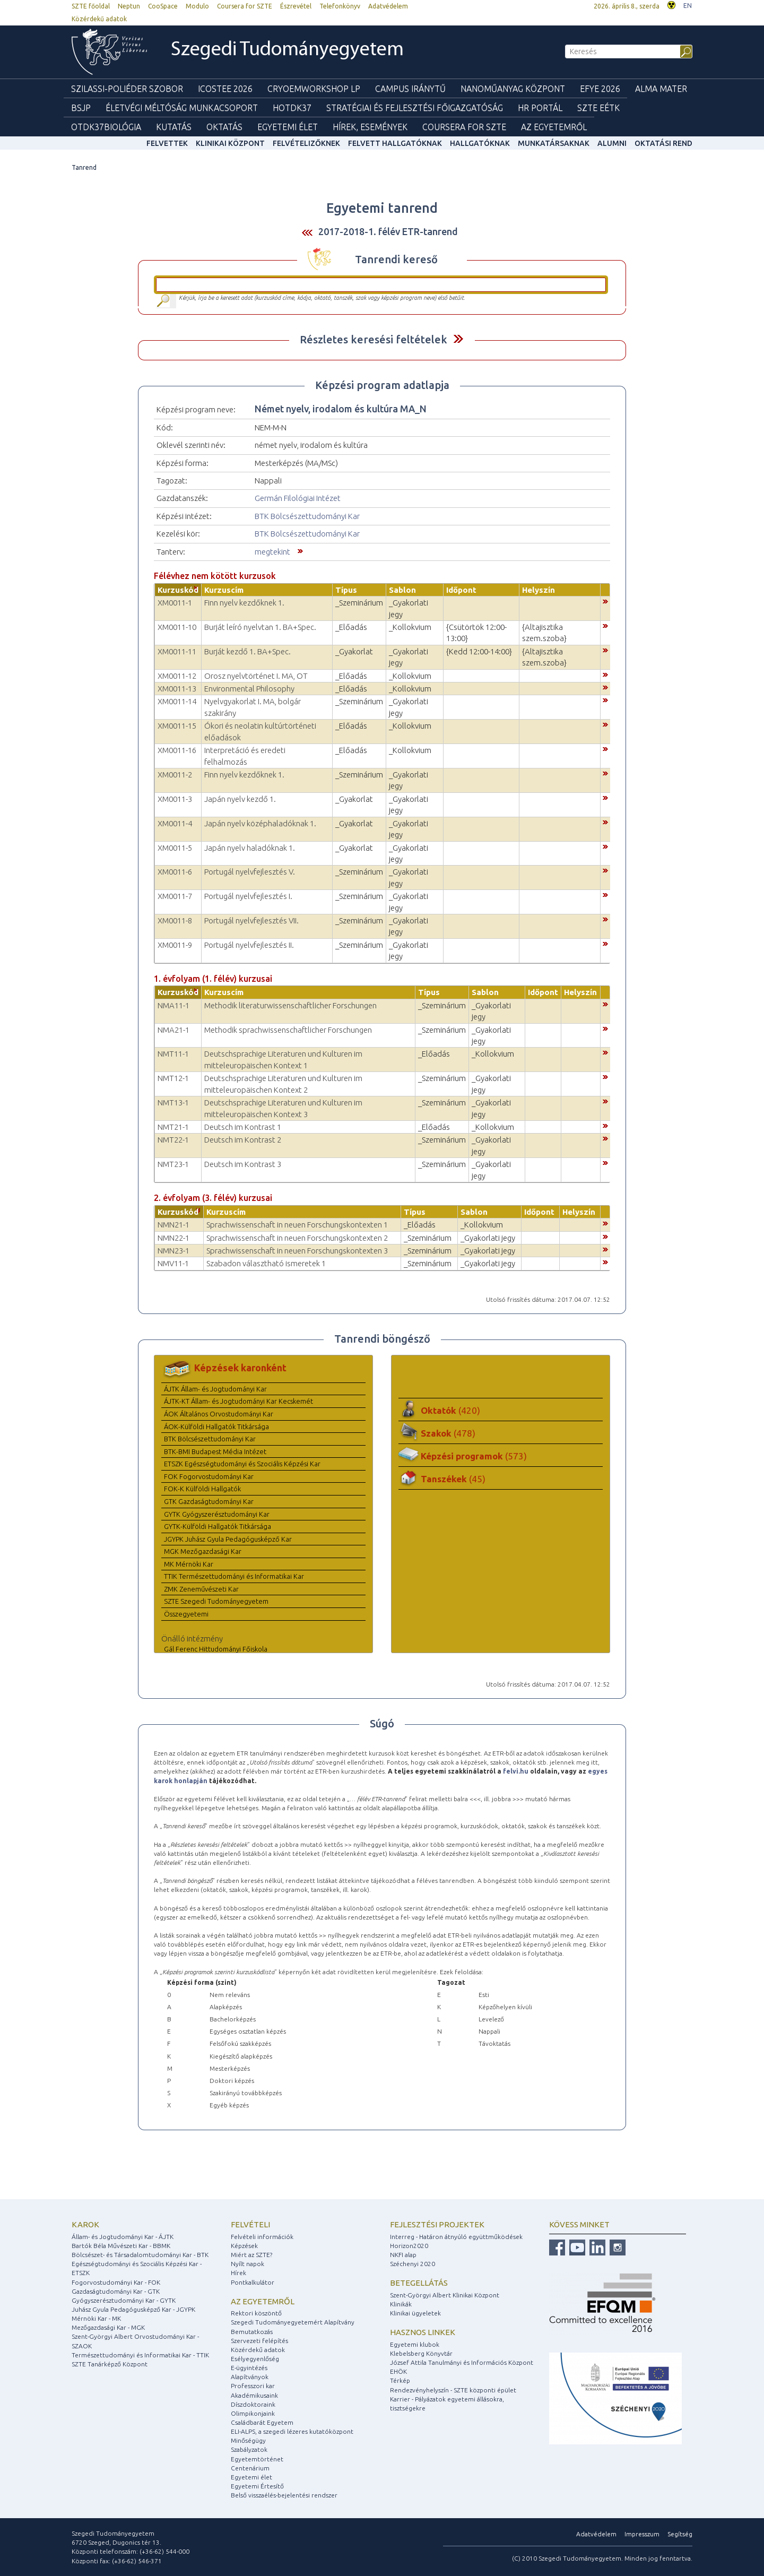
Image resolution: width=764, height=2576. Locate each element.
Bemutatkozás (252, 2331)
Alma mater (661, 88)
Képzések (244, 2245)
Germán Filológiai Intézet (298, 498)
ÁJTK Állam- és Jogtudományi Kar (215, 1389)
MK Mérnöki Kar (188, 1564)
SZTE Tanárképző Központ (109, 2364)
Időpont (461, 589)
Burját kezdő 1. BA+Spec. (247, 651)
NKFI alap (403, 2254)
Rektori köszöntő (256, 2313)
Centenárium (250, 2468)
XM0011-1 (175, 602)
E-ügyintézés (249, 2367)
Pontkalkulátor (252, 2282)
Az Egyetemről (554, 127)
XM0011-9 (175, 944)
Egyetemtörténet (257, 2459)
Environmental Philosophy (249, 688)
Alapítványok (249, 2376)
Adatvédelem (388, 6)
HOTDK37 (292, 108)
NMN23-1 (173, 1250)
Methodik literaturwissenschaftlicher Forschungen (290, 1005)
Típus (346, 589)
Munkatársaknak (553, 143)
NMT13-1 (173, 1102)
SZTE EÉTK (598, 108)
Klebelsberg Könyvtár (421, 2353)
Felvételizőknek (306, 143)
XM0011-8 (175, 920)
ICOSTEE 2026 (225, 88)
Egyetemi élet (287, 127)
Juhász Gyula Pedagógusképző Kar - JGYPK (133, 2309)
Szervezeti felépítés (259, 2340)
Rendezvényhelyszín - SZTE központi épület (453, 2390)
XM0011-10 (177, 627)
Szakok (448, 1433)
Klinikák (401, 2304)
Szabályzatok (249, 2449)
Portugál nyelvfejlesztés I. (248, 896)
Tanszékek (453, 1479)
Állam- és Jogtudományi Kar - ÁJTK (122, 2236)
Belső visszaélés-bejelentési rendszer (284, 2495)
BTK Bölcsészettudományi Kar (307, 516)
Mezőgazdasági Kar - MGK (108, 2327)
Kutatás (174, 127)
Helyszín (538, 589)
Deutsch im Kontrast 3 (242, 1164)
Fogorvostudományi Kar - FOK (116, 2282)
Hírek (238, 2272)
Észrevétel (295, 6)
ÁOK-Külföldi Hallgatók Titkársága (216, 1426)
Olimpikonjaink (253, 2413)
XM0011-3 (175, 798)
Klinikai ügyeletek (415, 2313)
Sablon (402, 589)
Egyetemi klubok (414, 2344)
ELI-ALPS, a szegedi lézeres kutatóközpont (292, 2431)
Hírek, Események (370, 127)
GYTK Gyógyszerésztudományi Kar (217, 1514)
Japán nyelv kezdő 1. (240, 798)
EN (687, 5)
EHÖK (398, 2371)
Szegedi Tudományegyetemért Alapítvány (292, 2322)
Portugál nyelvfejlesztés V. (249, 871)
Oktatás (224, 127)
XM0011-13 (177, 688)
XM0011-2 (175, 774)
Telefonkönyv (339, 6)
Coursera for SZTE (244, 6)
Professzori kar (253, 2385)
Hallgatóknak (480, 143)
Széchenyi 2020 (412, 2263)
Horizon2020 (409, 2245)
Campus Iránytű (410, 88)
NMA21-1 (173, 1029)
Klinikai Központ (230, 143)
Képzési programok (474, 1456)
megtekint (272, 551)
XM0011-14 (177, 701)
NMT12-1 (173, 1078)
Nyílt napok (247, 2263)
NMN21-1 (173, 1224)
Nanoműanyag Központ (513, 88)
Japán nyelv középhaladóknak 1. (260, 823)
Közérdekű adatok (99, 18)
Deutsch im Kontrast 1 (242, 1126)
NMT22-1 (173, 1139)
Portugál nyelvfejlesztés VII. (251, 920)
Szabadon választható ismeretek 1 (266, 1263)
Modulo (197, 6)
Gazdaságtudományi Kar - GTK (116, 2291)
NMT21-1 (173, 1126)
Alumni (612, 143)
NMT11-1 (173, 1053)
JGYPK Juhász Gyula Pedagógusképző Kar (228, 1539)
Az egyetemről (262, 2301)
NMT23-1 (173, 1164)
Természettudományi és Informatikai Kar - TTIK (140, 2355)
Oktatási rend (663, 143)
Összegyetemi (186, 1614)
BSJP (81, 108)
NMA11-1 (173, 1005)
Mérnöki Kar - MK (96, 2318)
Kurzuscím (224, 589)
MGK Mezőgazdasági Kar (202, 1551)
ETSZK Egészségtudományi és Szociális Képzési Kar (242, 1463)
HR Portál (540, 108)
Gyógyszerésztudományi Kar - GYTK (124, 2300)
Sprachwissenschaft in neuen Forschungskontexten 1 (297, 1224)
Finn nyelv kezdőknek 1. (244, 602)
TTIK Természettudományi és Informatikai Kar (234, 1576)
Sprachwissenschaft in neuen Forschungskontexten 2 (297, 1237)
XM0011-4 (175, 823)
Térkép (400, 2380)
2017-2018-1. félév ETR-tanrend (388, 231)
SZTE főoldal (91, 6)
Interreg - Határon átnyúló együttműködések (456, 2236)
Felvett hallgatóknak (395, 143)
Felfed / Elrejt (458, 338)
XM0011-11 (177, 651)
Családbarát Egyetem (262, 2422)
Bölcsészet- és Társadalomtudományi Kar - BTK (140, 2254)
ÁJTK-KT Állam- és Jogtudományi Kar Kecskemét (238, 1401)
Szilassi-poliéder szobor (127, 88)
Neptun (129, 6)
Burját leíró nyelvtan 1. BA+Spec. (260, 627)
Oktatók (450, 1410)
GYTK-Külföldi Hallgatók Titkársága (217, 1526)
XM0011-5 (175, 847)
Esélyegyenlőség (255, 2358)
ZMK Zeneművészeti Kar (201, 1589)
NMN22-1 (173, 1237)
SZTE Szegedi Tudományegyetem (216, 1601)
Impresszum (641, 2533)
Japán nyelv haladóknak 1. (249, 847)
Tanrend (84, 167)
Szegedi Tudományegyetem (287, 50)
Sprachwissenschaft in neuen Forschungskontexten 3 (297, 1250)
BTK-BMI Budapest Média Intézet (215, 1451)
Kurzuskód (178, 589)
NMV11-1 (173, 1263)
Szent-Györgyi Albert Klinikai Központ (444, 2295)
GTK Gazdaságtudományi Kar (209, 1501)
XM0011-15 (177, 725)
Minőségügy (248, 2440)
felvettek (167, 143)
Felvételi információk (262, 2236)
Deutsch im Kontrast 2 (242, 1139)
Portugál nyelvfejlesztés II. (249, 944)
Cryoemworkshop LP (313, 88)
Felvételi (250, 2224)
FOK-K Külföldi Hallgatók (202, 1488)
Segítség (679, 2533)
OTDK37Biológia (106, 127)
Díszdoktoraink (253, 2404)
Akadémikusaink (254, 2395)
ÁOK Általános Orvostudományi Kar (218, 1413)
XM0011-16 (177, 750)
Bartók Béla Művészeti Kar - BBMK (121, 2245)
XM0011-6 (175, 871)
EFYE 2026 (600, 88)
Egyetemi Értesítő (257, 2486)
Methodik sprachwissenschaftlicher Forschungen (288, 1029)
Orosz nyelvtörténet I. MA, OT (256, 675)
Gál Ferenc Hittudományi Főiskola (215, 1649)
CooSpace (163, 6)
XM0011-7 (175, 896)
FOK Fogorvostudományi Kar (209, 1476)
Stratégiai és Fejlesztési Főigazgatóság (414, 108)
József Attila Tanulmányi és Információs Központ (461, 2362)
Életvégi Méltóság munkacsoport (182, 108)
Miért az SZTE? (251, 2254)
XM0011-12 (177, 675)
